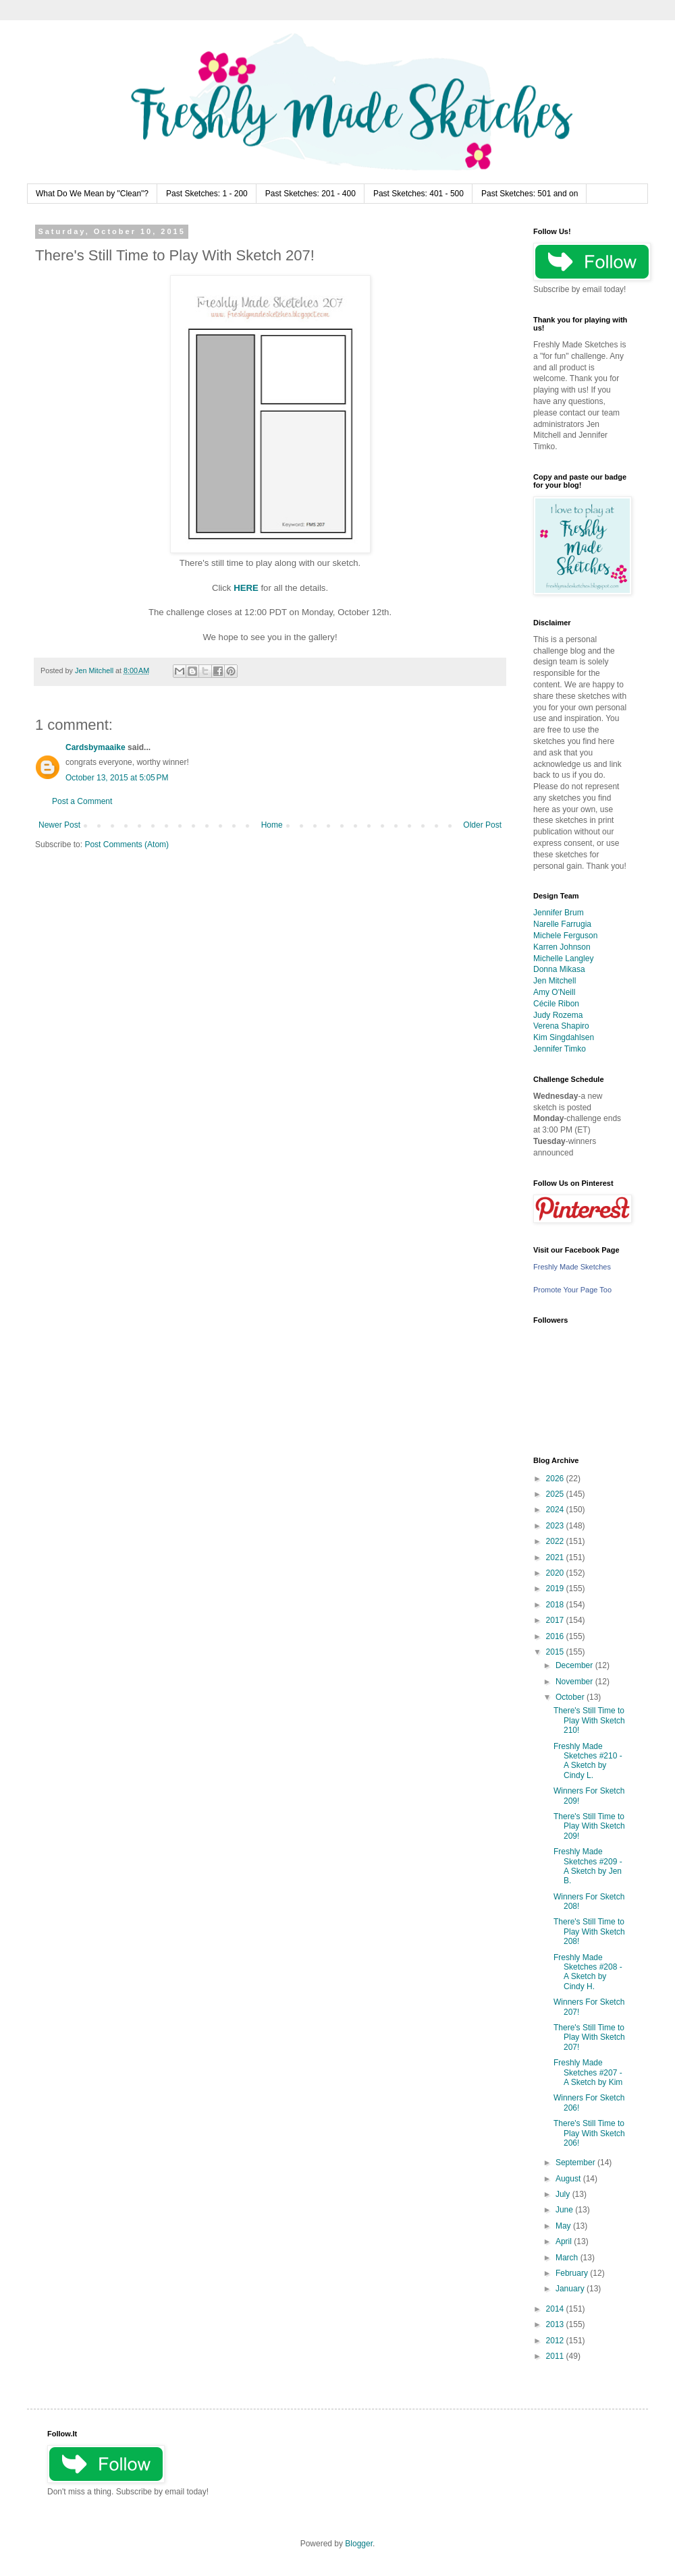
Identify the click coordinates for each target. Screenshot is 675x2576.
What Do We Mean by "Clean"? (92, 193)
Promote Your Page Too (572, 1290)
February (573, 2273)
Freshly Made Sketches (572, 1267)
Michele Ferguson (565, 935)
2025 (556, 1494)
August (569, 2178)
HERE (246, 588)
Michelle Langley (563, 958)
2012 (556, 2340)
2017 (556, 1620)
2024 (556, 1509)
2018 (556, 1604)
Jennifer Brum (558, 912)
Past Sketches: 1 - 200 (207, 193)
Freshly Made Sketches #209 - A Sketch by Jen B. (588, 1866)
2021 (556, 1557)
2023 (556, 1525)
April (565, 2241)
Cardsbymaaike (95, 747)
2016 (556, 1636)
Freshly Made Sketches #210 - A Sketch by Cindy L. (588, 1761)
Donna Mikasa (559, 969)
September (576, 2162)
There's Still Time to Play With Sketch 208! (589, 1931)
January (571, 2288)
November (575, 1681)
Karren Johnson (562, 947)
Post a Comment (82, 801)
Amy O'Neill (554, 992)
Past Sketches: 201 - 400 (310, 193)
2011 (556, 2356)
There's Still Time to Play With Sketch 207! (589, 2037)
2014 (556, 2309)
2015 (556, 1652)
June (565, 2209)
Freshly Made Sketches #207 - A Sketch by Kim (588, 2072)
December (575, 1665)
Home (272, 825)
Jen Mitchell (554, 980)
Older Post (482, 825)
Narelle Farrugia (562, 924)
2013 (556, 2324)
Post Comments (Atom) (126, 844)
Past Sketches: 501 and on (529, 193)
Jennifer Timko (559, 1049)
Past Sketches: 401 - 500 (418, 193)
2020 (556, 1573)
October (571, 1697)
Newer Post (59, 825)
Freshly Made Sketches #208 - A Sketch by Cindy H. (588, 1972)
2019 (556, 1588)
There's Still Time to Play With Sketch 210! (589, 1720)
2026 (556, 1478)
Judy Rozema (558, 1015)
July (564, 2194)
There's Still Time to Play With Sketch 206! (589, 2133)
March (568, 2257)
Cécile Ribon (556, 1003)
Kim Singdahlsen (563, 1037)
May (564, 2226)
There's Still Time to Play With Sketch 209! (589, 1826)
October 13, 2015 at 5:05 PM (116, 777)
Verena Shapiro (561, 1026)
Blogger (359, 2543)
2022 (556, 1541)
